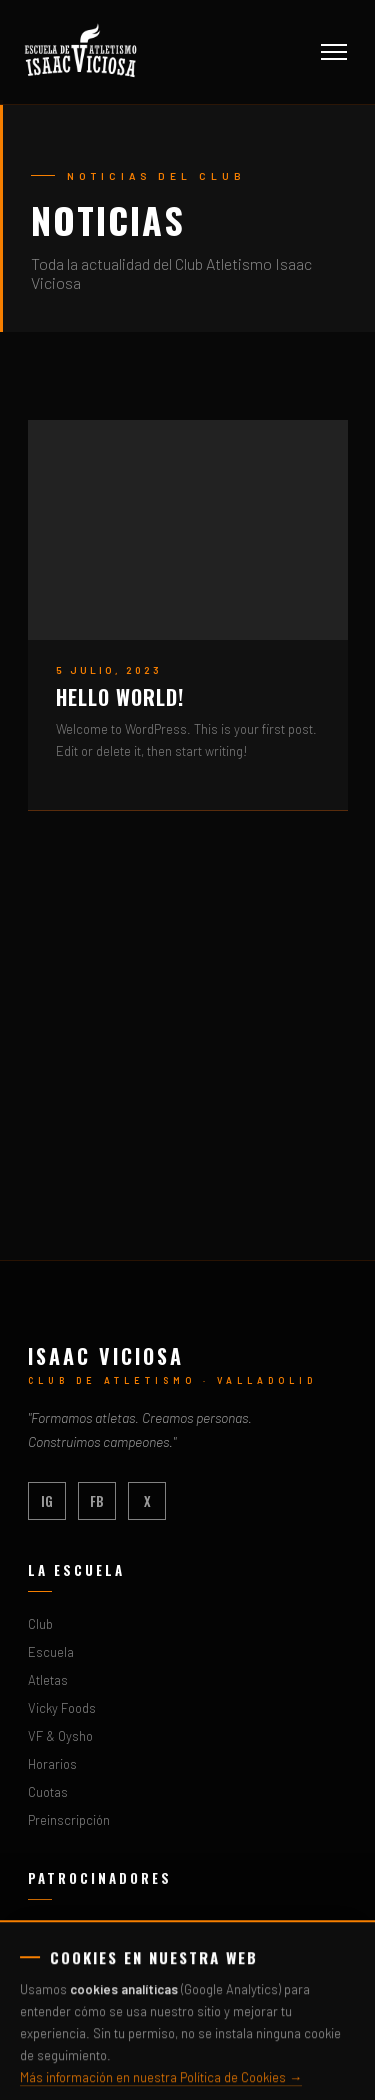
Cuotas (48, 1792)
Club (40, 1624)
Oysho (45, 1960)
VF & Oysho (60, 1736)
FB (97, 1501)
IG (47, 1501)
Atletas (48, 1680)
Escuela (51, 1652)
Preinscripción (69, 1820)
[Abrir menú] (334, 52)
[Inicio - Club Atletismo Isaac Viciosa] (81, 52)
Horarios (52, 1764)
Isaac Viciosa (106, 1356)
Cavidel (48, 2016)
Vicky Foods (62, 1708)
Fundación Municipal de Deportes (121, 1988)
